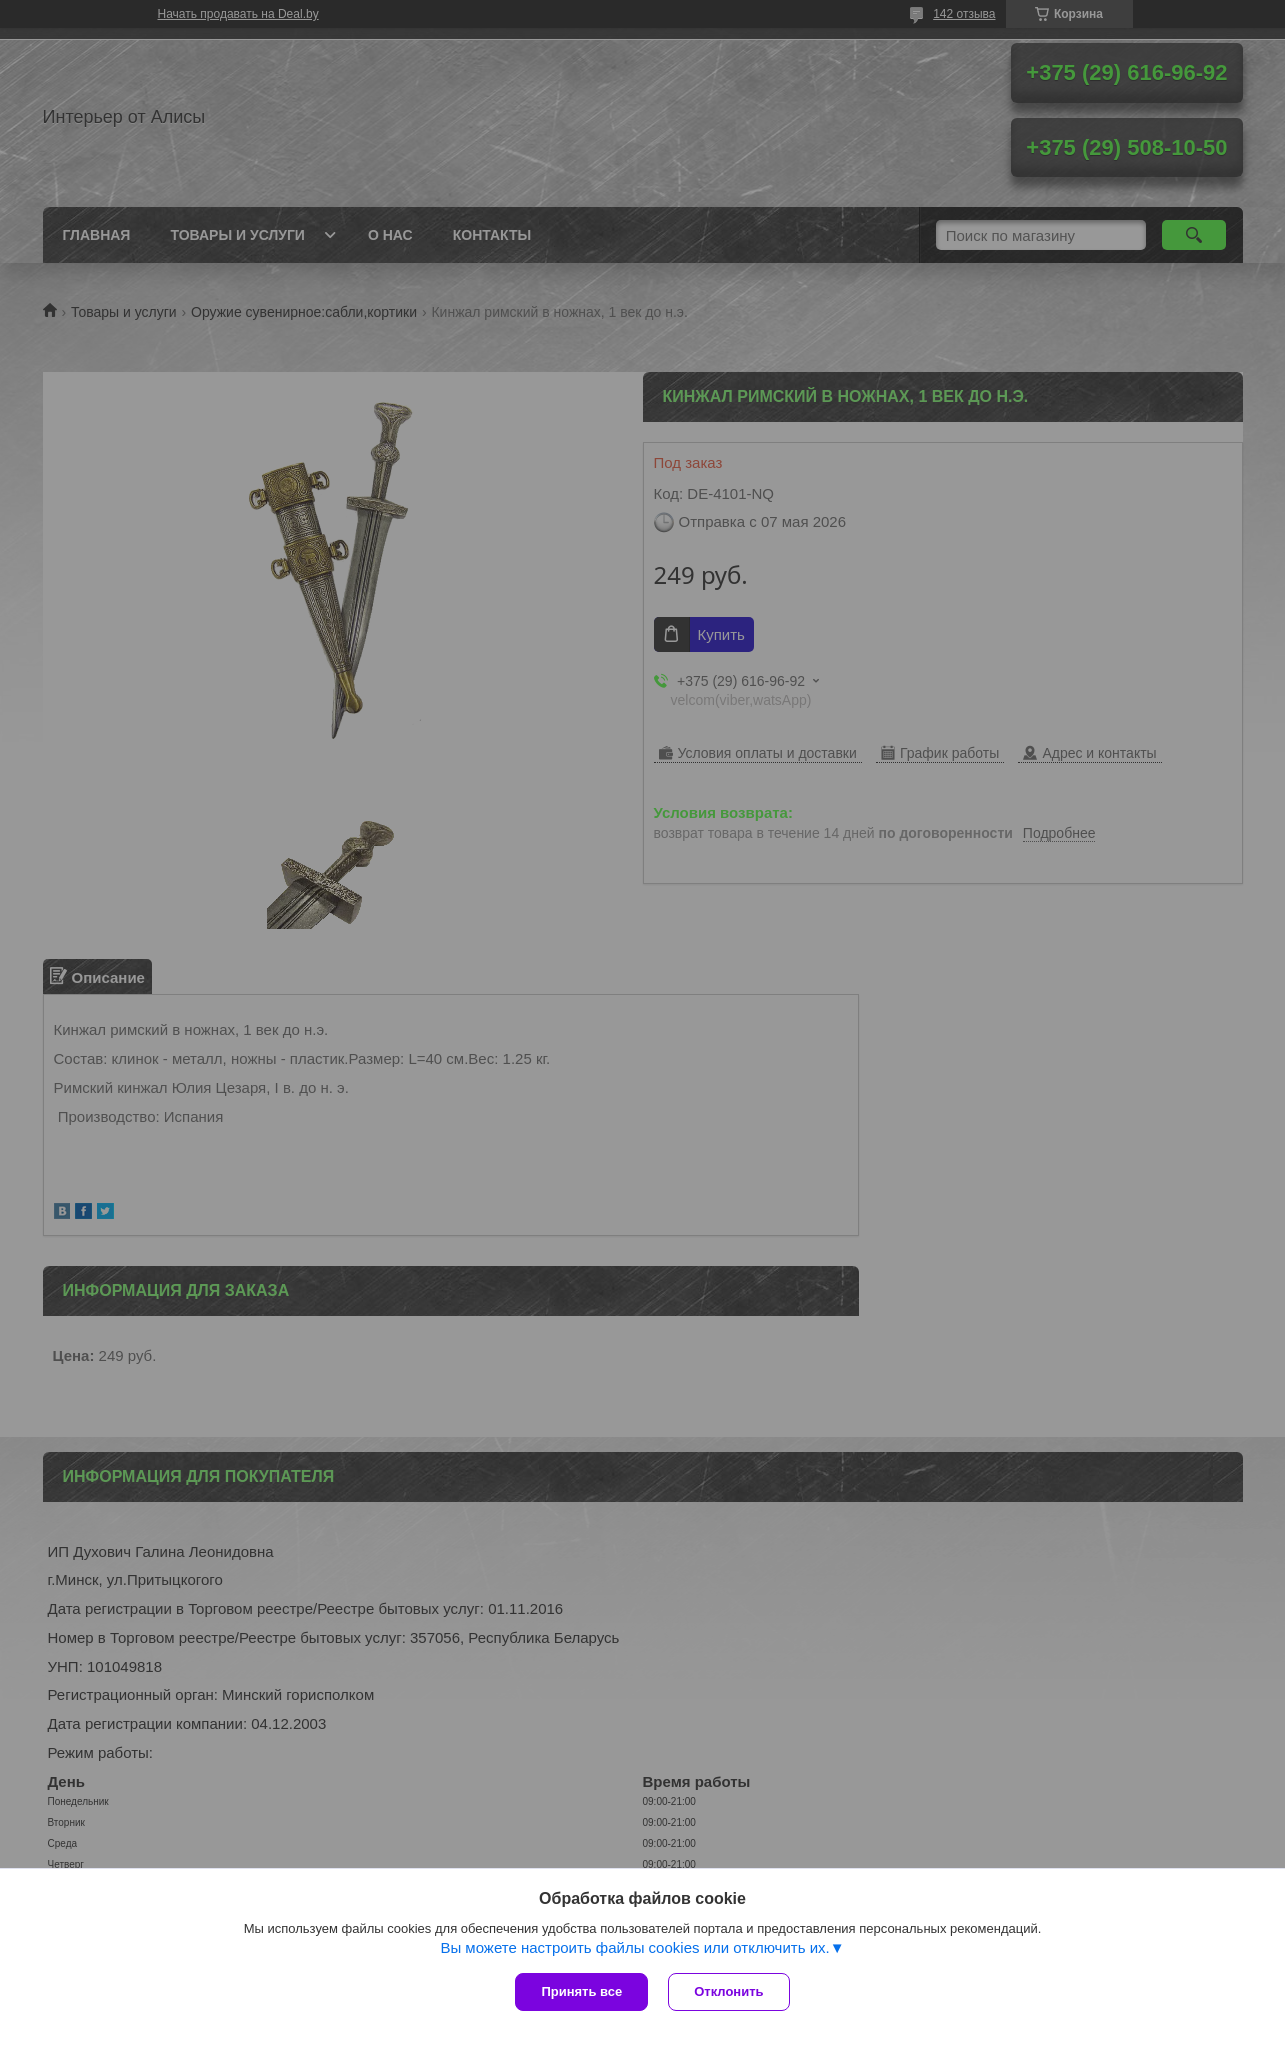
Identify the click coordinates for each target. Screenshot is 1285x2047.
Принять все (581, 1991)
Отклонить (728, 1991)
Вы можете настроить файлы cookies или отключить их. (634, 1947)
